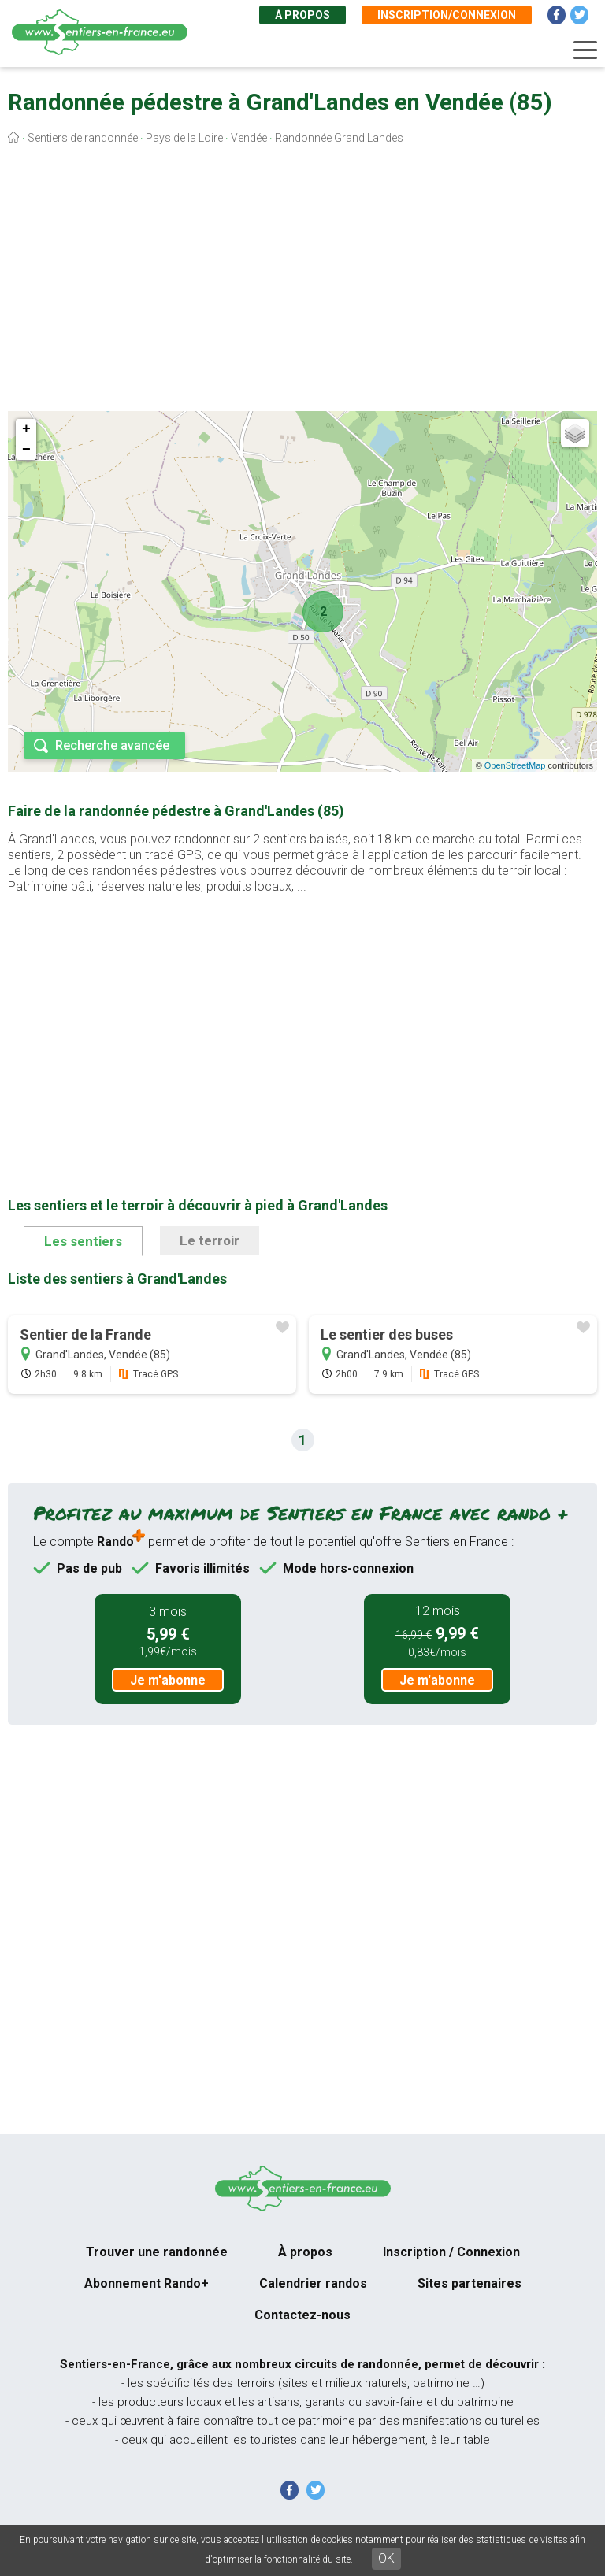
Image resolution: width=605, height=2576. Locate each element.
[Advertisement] (302, 282)
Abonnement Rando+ (146, 2283)
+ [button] (26, 429)
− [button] (26, 449)
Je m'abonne (168, 1680)
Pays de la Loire (184, 138)
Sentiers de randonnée (83, 138)
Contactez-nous (302, 2314)
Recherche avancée (112, 745)
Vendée (249, 138)
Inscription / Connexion (451, 2251)
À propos (302, 15)
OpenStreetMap (515, 765)
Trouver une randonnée (157, 2251)
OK (386, 2558)
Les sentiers (83, 1241)
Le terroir (209, 1240)
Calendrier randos (313, 2283)
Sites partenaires (469, 2283)
